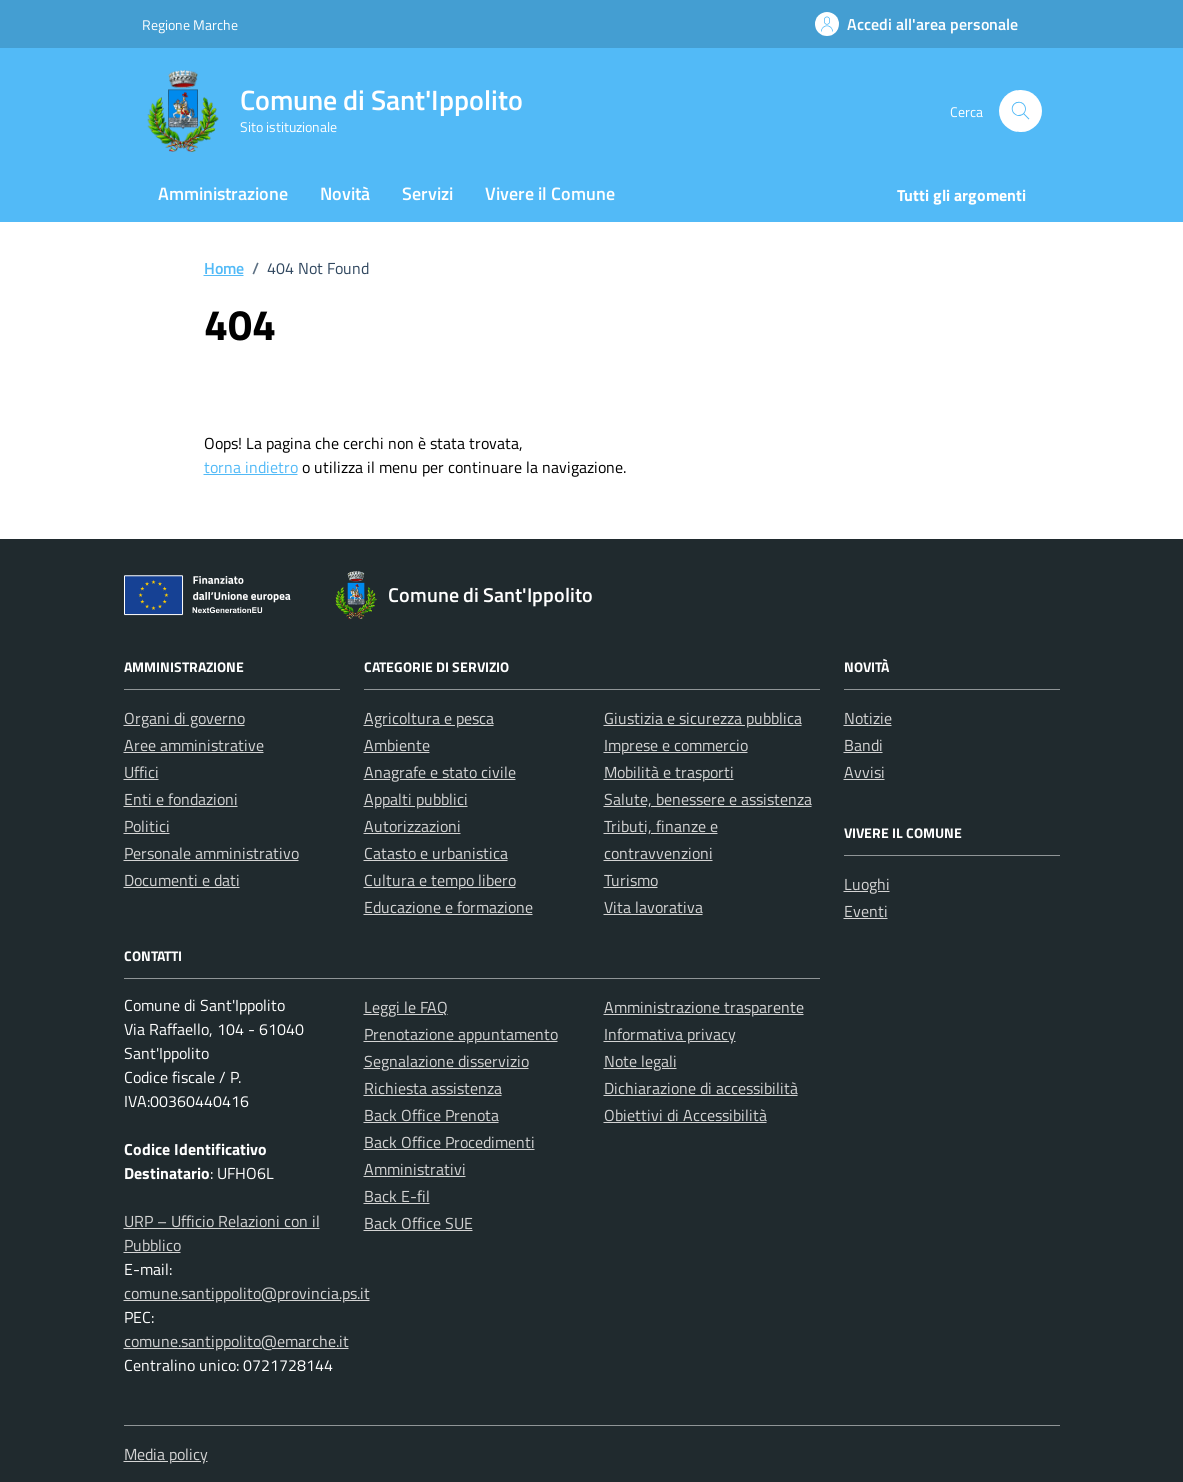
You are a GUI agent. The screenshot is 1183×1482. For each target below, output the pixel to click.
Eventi (866, 911)
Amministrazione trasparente (704, 1007)
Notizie (868, 718)
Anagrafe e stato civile (440, 772)
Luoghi (867, 884)
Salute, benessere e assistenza (708, 799)
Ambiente (397, 745)
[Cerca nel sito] (1020, 111)
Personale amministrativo (211, 853)
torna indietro (251, 467)
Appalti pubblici (416, 799)
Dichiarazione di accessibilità (701, 1088)
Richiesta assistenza (433, 1088)
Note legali (640, 1061)
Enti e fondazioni (181, 799)
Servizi (427, 193)
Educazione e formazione (448, 907)
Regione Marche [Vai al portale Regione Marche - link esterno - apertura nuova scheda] (190, 24)
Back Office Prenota (431, 1115)
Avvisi (864, 772)
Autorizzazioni (412, 826)
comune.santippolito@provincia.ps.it (247, 1293)
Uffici (141, 772)
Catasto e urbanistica (436, 853)
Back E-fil (397, 1196)
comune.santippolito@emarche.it (236, 1341)
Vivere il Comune (550, 193)
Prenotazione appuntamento (461, 1034)
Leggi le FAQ (406, 1007)
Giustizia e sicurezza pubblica (703, 718)
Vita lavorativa (653, 907)
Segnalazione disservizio (446, 1061)
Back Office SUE (418, 1223)
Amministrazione (223, 193)
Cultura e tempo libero (440, 880)
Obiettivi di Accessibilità (685, 1115)
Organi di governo (184, 718)
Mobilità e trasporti (669, 772)
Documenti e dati (182, 880)
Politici (147, 826)
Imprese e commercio (676, 745)
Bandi (863, 745)
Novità (345, 193)
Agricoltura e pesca (429, 718)
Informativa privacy (670, 1034)
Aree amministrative (194, 745)
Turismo (631, 880)
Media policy (166, 1454)
